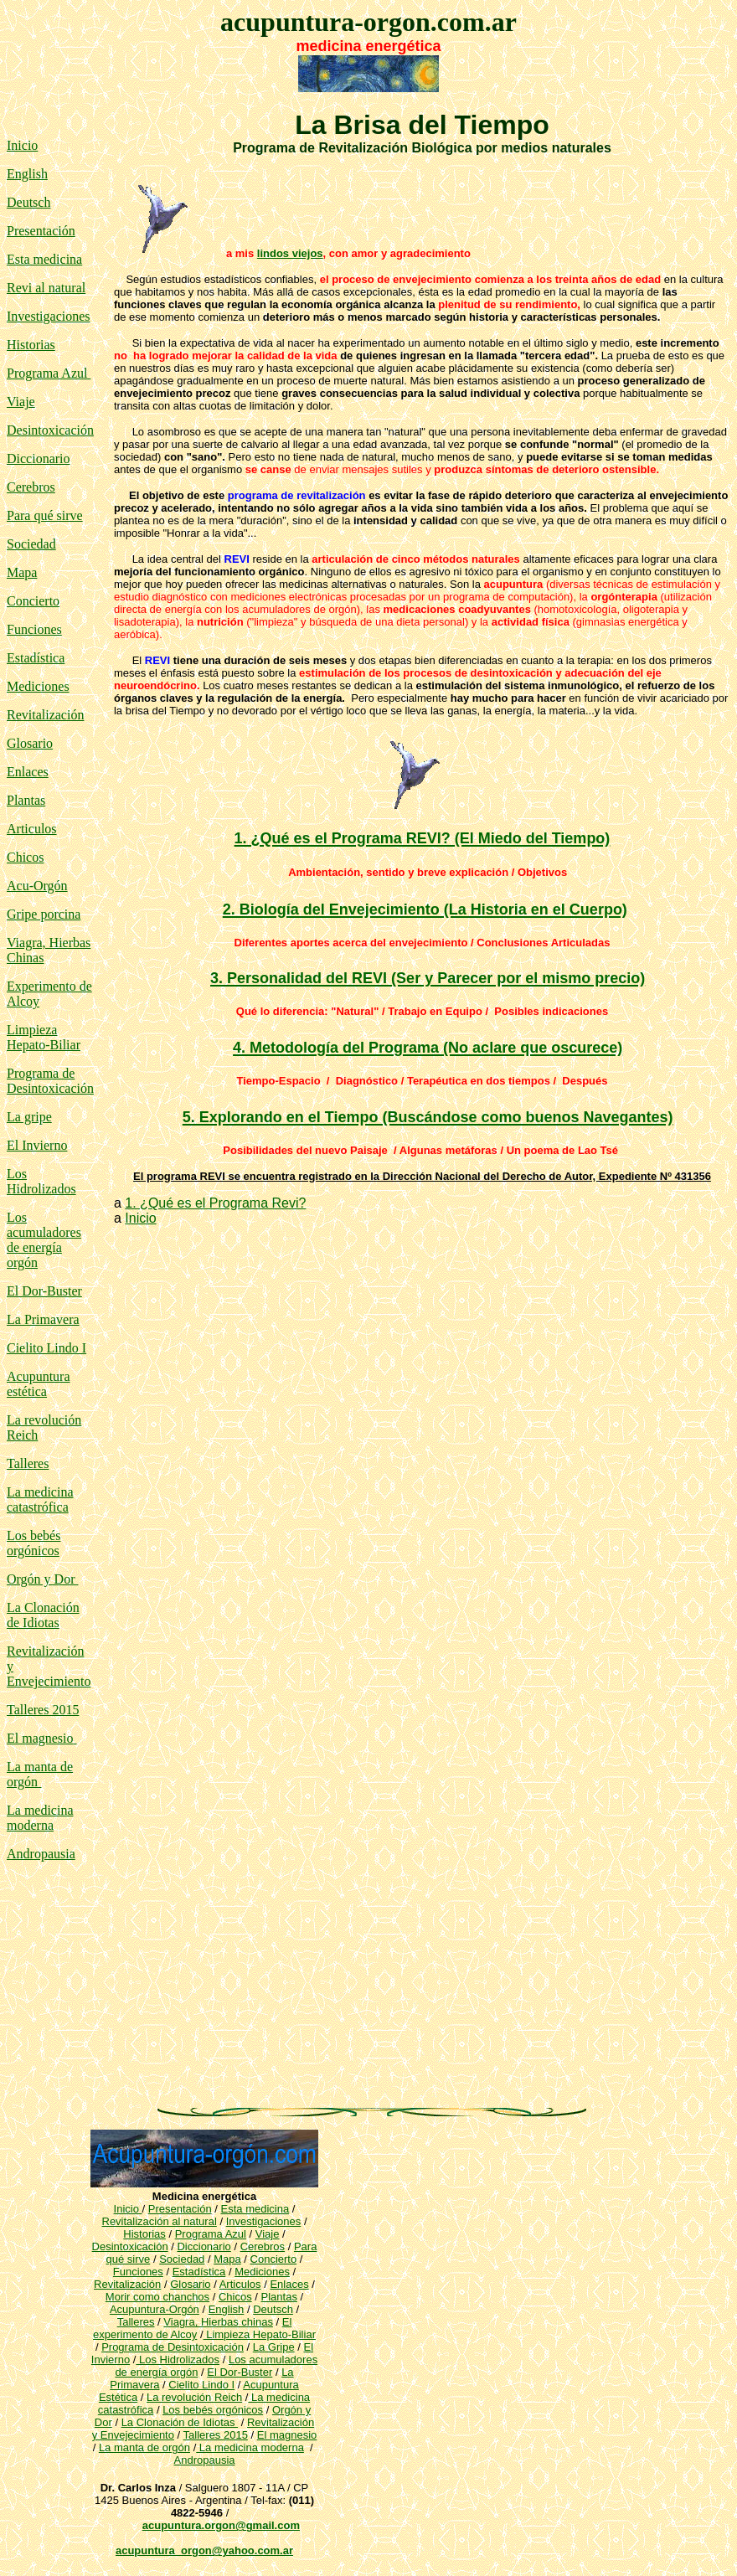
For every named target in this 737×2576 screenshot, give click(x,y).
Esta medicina (44, 259)
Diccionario (38, 458)
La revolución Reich (194, 2397)
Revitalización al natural (159, 2221)
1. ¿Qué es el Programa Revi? (215, 1203)
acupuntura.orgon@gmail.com (221, 2525)
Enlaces (28, 772)
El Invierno (37, 1145)
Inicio (22, 145)
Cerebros (31, 487)
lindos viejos (290, 253)
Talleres (136, 2322)
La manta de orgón (144, 2447)
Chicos (25, 857)
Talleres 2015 (43, 1710)
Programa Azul (48, 373)
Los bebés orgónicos (33, 1543)
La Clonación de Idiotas (43, 1615)
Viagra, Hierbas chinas (218, 2322)
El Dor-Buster (44, 1291)
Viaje (21, 401)
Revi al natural (46, 288)
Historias (31, 344)
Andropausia (41, 1854)
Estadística (35, 658)
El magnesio (40, 1738)
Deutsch (28, 202)
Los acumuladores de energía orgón (44, 1240)
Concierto (33, 601)
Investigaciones (48, 316)
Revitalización (45, 715)
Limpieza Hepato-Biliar (43, 1037)
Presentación (41, 231)
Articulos (32, 829)
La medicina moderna (40, 1817)
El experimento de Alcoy (192, 2328)
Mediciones (38, 686)
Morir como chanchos (157, 2296)
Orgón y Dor (42, 1579)
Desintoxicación (50, 430)
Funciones (34, 629)
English (27, 174)
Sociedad (181, 2259)
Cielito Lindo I (46, 1348)
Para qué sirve (45, 515)
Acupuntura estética (38, 1384)
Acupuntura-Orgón (154, 2309)
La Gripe (274, 2347)
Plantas (26, 800)
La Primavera (43, 1319)
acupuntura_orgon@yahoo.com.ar (204, 2550)
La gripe (29, 1117)
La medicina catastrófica (40, 1499)
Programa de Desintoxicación (50, 1080)
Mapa (22, 572)
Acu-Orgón (37, 885)
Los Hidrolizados (41, 1181)
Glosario (30, 743)
